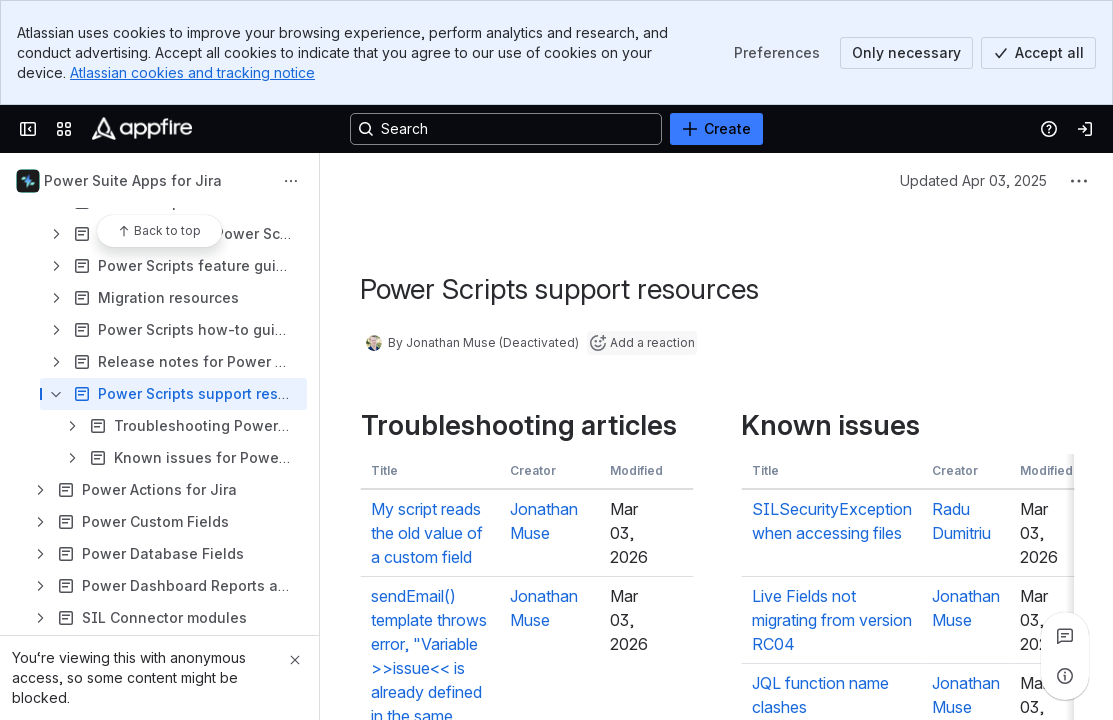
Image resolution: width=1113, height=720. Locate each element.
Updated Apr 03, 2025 (973, 180)
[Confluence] (142, 129)
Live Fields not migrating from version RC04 (831, 620)
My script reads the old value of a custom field (426, 533)
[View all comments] (1065, 636)
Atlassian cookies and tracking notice (192, 72)
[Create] (716, 129)
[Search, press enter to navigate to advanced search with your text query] (506, 129)
